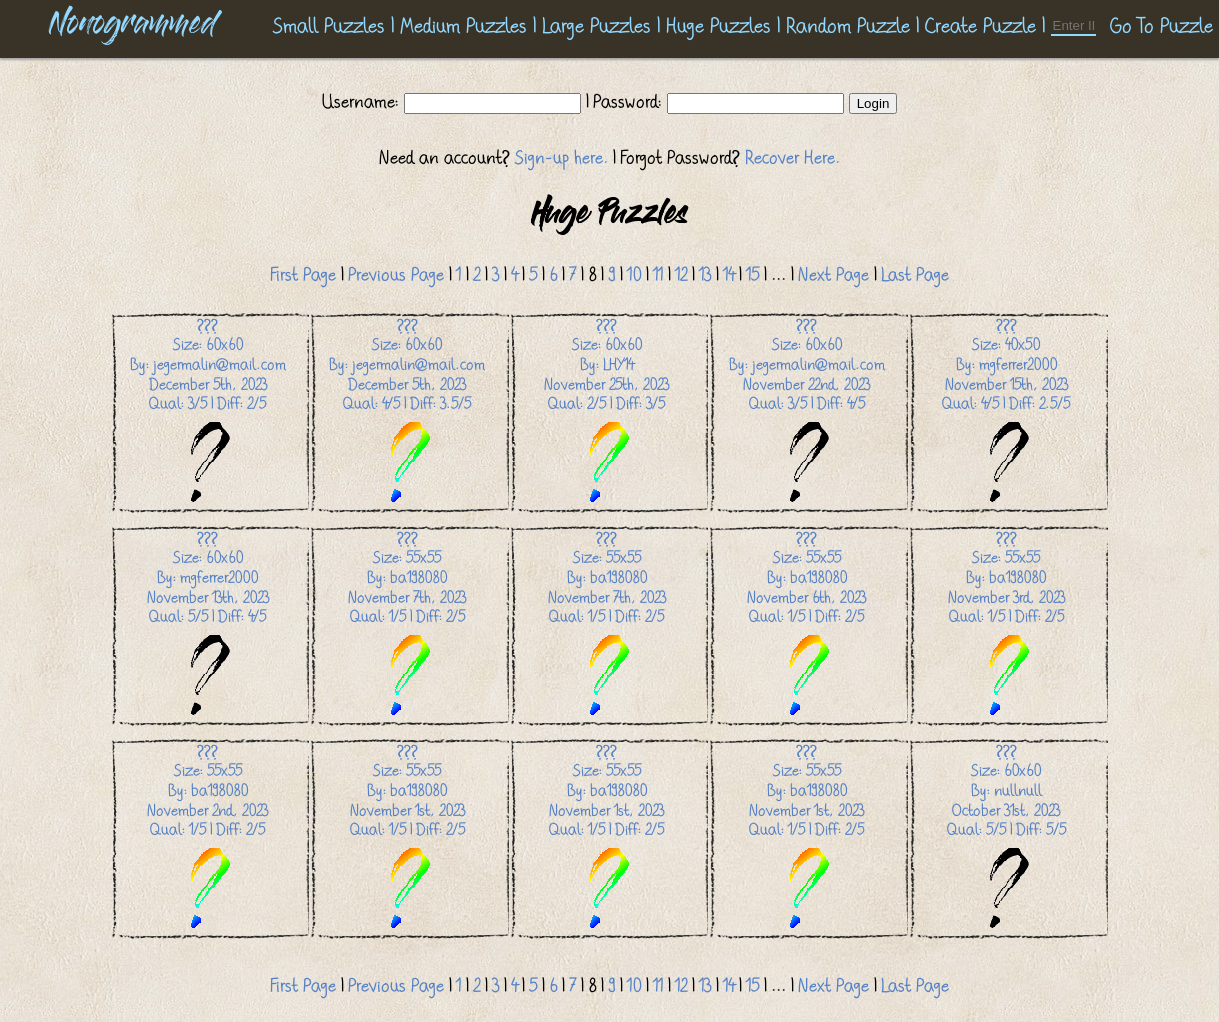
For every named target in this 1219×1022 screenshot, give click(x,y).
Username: (363, 102)
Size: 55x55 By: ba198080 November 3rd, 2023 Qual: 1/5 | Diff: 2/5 (1006, 624)
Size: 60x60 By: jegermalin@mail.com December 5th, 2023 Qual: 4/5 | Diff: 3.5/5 (407, 411)
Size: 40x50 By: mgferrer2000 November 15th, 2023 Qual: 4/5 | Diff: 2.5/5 (1006, 411)
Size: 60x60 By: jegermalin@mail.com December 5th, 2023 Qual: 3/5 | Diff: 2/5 (208, 411)
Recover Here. (792, 158)
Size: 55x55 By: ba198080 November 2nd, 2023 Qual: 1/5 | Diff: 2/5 (207, 837)
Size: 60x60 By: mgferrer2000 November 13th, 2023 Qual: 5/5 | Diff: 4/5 (208, 624)
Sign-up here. (561, 158)
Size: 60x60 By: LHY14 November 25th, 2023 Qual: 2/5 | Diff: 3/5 (606, 411)
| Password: (624, 102)
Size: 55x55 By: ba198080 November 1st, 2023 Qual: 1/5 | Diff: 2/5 (407, 837)
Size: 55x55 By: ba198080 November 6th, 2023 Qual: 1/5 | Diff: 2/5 (806, 624)
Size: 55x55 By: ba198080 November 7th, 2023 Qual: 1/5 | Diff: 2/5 (407, 624)
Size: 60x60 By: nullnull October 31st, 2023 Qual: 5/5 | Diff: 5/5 (1006, 837)
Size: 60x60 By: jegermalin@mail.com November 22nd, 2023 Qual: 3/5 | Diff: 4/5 (807, 411)
